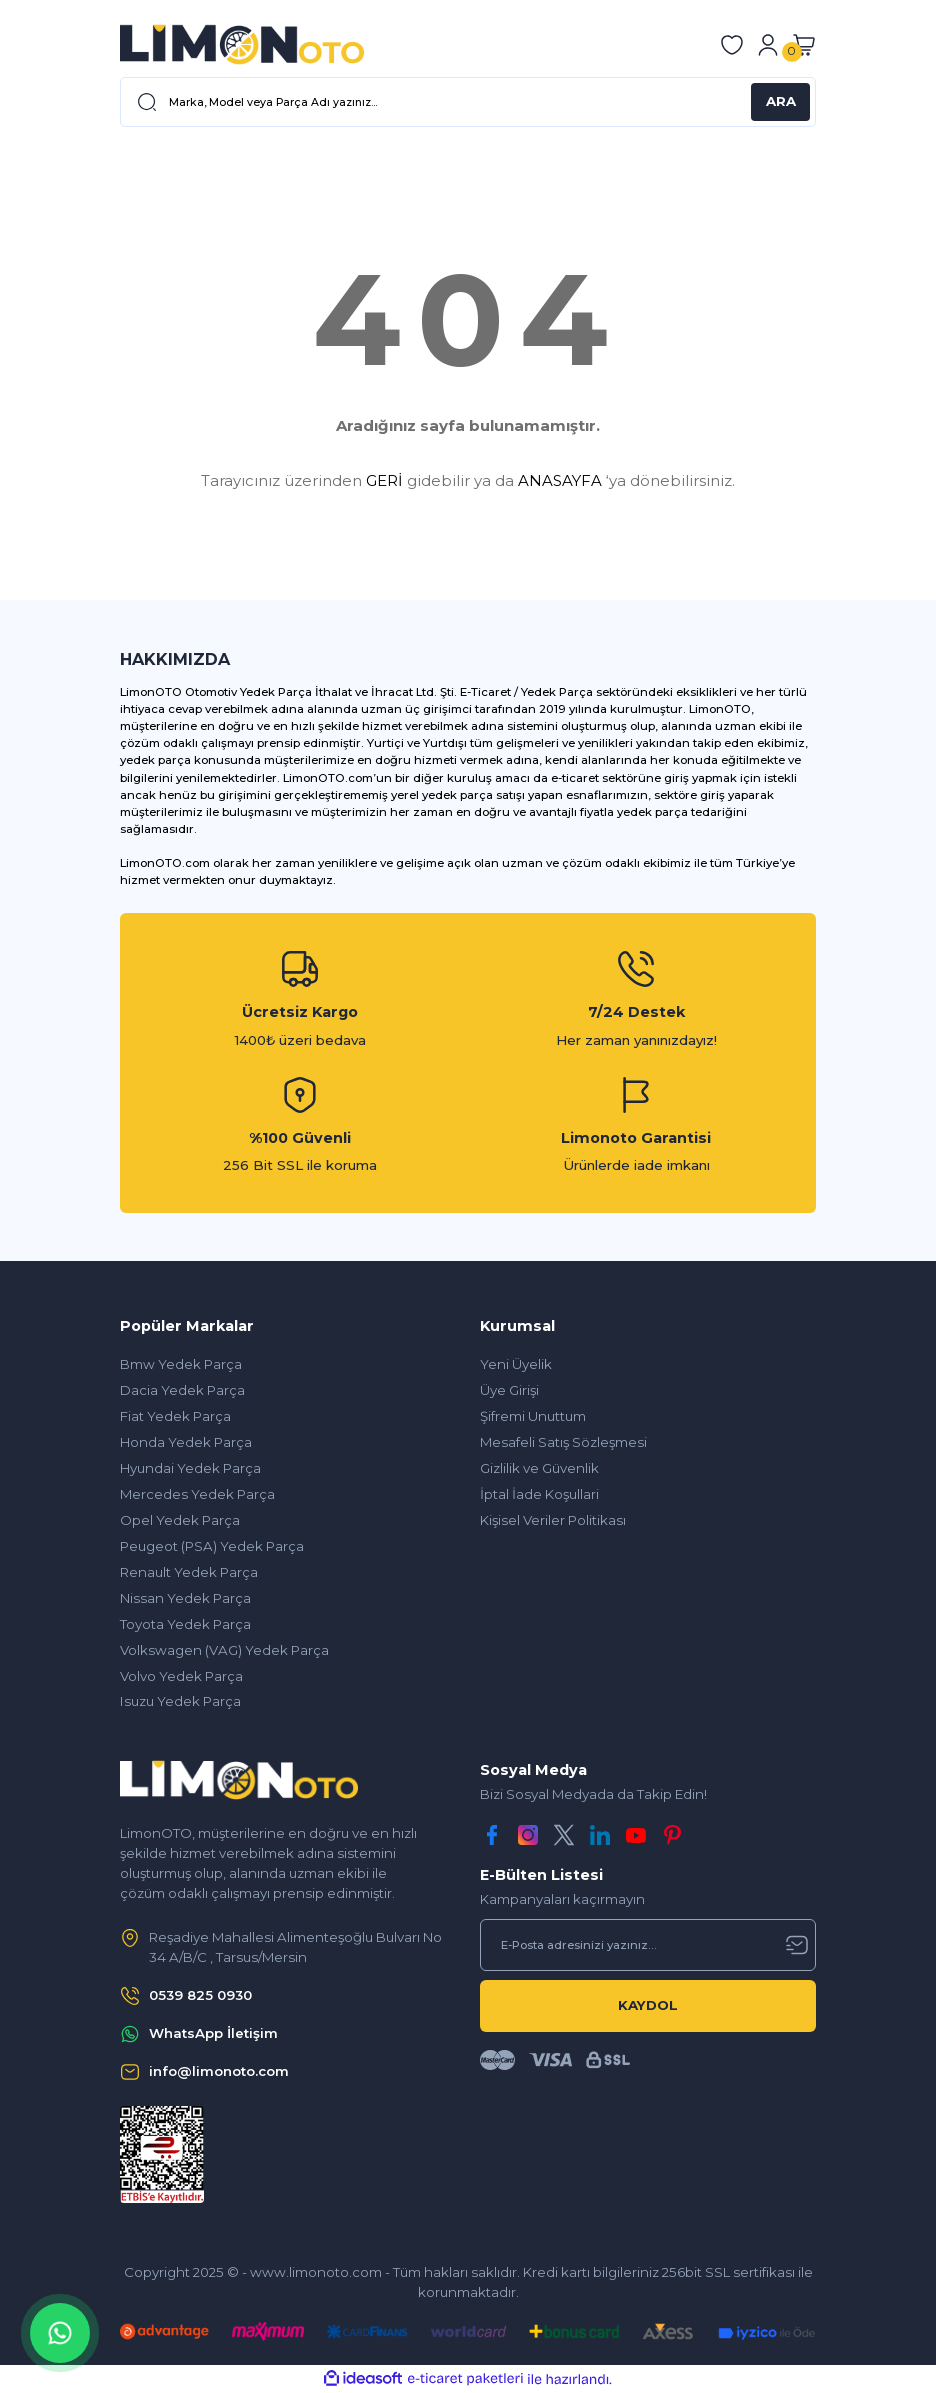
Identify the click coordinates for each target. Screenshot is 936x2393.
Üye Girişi (509, 1390)
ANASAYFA (560, 480)
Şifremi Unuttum (533, 1416)
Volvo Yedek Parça (181, 1676)
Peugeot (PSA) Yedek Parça (212, 1546)
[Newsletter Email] (648, 1945)
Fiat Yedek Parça (175, 1416)
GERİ (384, 480)
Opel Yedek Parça (180, 1520)
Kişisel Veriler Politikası (553, 1520)
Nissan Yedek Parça (185, 1598)
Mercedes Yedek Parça (197, 1494)
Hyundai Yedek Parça (190, 1468)
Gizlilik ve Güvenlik (539, 1468)
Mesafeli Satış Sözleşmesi (563, 1442)
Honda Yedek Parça (186, 1442)
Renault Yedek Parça (189, 1572)
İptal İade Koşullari (539, 1494)
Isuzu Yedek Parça (180, 1701)
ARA (781, 101)
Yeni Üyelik (516, 1364)
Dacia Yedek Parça (182, 1390)
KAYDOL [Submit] (648, 2005)
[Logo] (242, 44)
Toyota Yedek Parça (185, 1624)
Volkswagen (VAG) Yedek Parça (224, 1650)
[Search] (468, 102)
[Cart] (804, 45)
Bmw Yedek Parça (181, 1364)
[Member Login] (768, 45)
